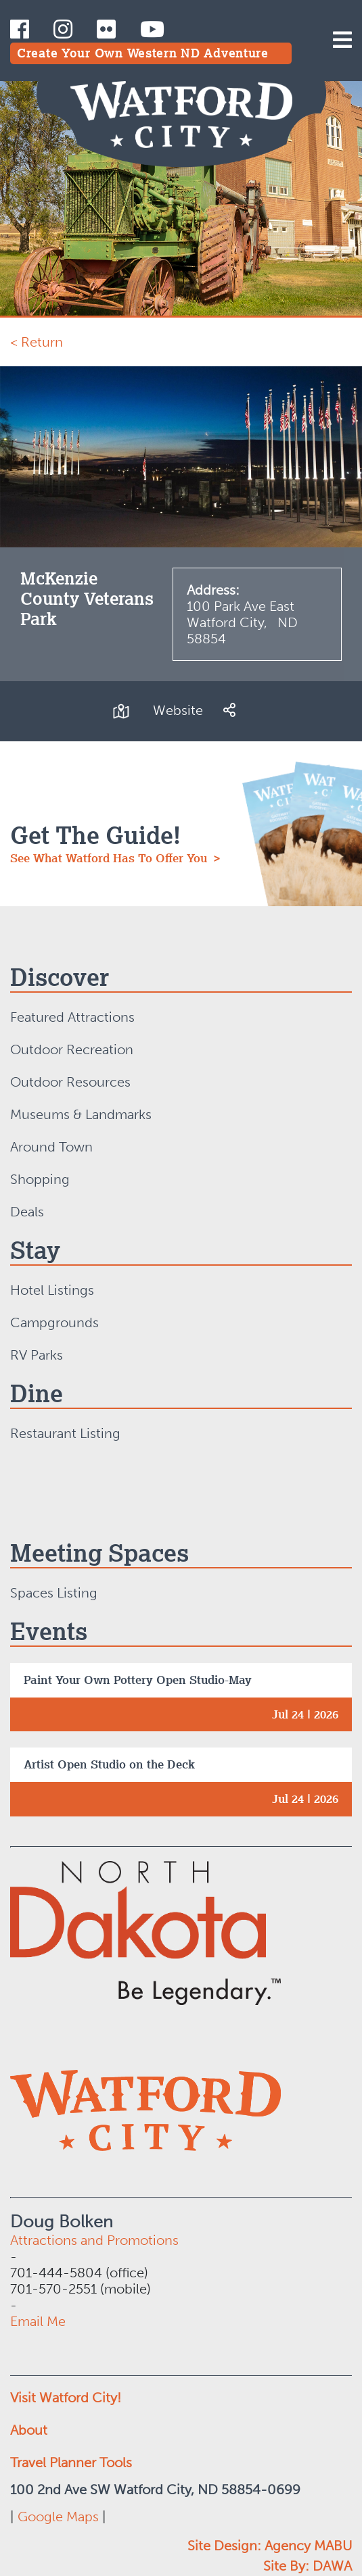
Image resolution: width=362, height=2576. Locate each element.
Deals (27, 1212)
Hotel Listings (52, 1290)
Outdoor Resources (70, 1082)
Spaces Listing (53, 1593)
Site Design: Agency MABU (269, 2545)
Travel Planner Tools (71, 2462)
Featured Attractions (72, 1017)
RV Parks (36, 1355)
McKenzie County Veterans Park (87, 598)
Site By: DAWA (307, 2566)
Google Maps (58, 2516)
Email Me (38, 2321)
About (28, 2430)
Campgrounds (54, 1322)
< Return (36, 342)
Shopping (40, 1179)
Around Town (51, 1147)
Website (178, 710)
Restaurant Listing (65, 1433)
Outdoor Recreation (71, 1049)
